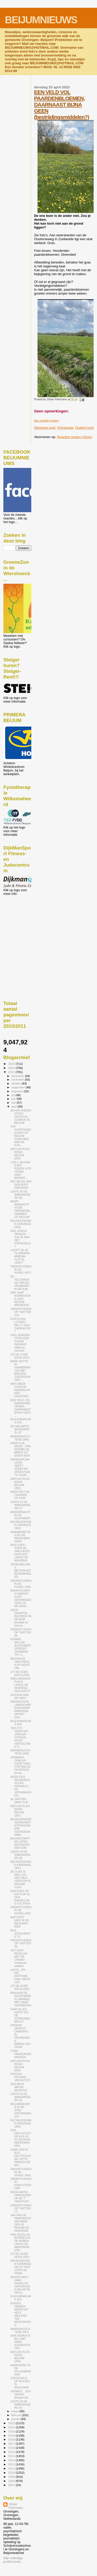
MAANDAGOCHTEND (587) (20, 2330)
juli (13, 1095)
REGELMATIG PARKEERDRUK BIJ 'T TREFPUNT (20, 2196)
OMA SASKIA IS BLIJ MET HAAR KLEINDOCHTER (20, 2342)
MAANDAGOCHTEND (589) (20, 1438)
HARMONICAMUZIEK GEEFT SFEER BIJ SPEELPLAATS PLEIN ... (20, 1467)
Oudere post (84, 428)
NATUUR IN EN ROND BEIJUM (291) (19, 1810)
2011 (12, 2468)
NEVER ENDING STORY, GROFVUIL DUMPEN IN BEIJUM (20, 1116)
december (18, 1076)
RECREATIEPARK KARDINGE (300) (20, 2123)
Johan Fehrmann (16, 2506)
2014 (12, 2456)
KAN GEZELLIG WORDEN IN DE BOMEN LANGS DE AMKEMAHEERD (20, 2242)
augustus (17, 1091)
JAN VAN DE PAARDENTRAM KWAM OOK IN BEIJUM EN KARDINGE (20, 2223)
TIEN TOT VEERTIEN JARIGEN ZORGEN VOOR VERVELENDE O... (20, 1737)
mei (14, 1102)
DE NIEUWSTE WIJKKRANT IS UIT (20, 1429)
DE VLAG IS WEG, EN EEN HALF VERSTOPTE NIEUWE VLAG (20, 1879)
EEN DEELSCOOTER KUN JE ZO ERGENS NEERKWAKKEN (20, 2138)
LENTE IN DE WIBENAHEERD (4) (20, 2404)
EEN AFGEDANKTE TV (20, 1933)
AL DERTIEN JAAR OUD (19, 1800)
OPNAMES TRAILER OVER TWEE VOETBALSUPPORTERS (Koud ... (20, 1765)
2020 (12, 2431)
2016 (12, 2447)
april (14, 1106)
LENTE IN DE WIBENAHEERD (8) (20, 1194)
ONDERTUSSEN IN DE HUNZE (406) (20, 1583)
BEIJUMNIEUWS (41, 19)
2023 (12, 1072)
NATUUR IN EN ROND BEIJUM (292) (19, 1483)
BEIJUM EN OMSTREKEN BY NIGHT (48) (20, 1663)
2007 (12, 2485)
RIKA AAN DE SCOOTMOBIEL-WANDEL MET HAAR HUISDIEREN (20, 1999)
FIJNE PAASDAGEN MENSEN (20, 2054)
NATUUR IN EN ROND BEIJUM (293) (19, 1153)
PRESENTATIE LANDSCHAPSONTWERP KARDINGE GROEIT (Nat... (20, 1709)
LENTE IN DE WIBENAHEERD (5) (20, 2097)
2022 (12, 2423)
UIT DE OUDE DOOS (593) (19, 1673)
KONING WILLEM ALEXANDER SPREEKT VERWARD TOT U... (20, 1647)
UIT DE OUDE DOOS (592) (19, 1987)
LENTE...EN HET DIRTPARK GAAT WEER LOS (20, 1976)
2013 (12, 2460)
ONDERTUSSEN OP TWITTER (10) (20, 1312)
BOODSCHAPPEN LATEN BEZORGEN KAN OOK (20, 1843)
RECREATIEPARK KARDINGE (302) (20, 1525)
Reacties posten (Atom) (74, 437)
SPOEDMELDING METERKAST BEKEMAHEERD (20, 1570)
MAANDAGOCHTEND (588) (20, 1752)
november (18, 1079)
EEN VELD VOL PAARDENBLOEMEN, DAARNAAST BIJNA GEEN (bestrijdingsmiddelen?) (61, 104)
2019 (12, 2435)
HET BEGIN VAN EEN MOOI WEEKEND (20, 1184)
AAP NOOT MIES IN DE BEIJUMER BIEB (19, 1922)
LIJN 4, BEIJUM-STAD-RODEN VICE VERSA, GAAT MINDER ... (20, 1170)
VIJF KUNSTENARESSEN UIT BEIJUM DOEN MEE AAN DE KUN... (20, 1136)
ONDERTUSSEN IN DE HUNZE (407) (20, 1269)
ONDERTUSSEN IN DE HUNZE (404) (20, 2172)
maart (15, 2411)
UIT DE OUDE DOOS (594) (19, 1356)
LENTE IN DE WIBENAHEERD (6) (20, 1854)
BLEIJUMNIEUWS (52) (20, 2298)
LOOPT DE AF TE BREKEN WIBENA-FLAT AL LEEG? (20, 1256)
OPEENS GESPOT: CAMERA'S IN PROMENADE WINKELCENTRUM (20, 2036)
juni (14, 1098)
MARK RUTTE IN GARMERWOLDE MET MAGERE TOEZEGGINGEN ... (20, 1370)
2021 (12, 2427)
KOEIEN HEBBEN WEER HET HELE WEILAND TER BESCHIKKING (20, 2314)
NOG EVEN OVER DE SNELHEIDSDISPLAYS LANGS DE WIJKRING (20, 1552)
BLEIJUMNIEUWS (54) (20, 1421)
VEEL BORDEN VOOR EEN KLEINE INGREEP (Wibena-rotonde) (20, 1342)
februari (16, 2415)
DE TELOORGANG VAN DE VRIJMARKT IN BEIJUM (20, 1282)
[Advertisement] (26, 923)
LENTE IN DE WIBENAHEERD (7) (20, 1505)
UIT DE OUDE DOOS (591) (19, 2255)
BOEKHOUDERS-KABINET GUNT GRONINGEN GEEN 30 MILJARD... (20, 1598)
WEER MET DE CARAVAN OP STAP (19, 1495)
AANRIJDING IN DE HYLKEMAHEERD (20, 2370)
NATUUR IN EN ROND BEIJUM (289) (19, 2356)
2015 (12, 2451)
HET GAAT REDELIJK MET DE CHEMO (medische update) (18, 1958)
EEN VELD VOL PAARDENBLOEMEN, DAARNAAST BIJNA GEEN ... (20, 1407)
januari (16, 2419)
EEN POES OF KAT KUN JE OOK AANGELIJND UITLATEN (20, 1897)
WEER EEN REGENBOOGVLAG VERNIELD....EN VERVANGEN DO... (20, 1786)
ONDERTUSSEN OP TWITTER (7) (20, 2208)
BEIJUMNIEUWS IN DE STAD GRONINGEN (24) (20, 2110)
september (18, 1087)
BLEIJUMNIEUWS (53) (20, 1722)
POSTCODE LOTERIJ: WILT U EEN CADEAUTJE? (20, 1325)
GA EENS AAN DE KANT (19, 1696)
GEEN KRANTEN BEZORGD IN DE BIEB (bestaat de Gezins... (20, 1617)
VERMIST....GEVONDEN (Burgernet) (20, 2394)
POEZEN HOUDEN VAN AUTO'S (20, 2077)
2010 (12, 2472)
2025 (12, 1063)
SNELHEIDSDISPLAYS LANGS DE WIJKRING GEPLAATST (20, 1685)
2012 (12, 2464)
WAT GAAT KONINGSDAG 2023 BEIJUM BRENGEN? (20, 1299)
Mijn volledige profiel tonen (13, 2560)
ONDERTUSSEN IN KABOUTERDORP (20, 2183)
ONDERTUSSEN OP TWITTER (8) (20, 1943)
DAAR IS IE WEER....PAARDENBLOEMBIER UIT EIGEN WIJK (20, 1449)
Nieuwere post (45, 428)
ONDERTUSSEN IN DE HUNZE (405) (20, 1910)
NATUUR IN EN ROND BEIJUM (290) (19, 2065)
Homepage (65, 428)
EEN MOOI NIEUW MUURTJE (18, 2087)
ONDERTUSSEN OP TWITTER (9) (20, 1632)
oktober (16, 1083)
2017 (12, 2443)
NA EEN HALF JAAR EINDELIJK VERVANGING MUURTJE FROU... (20, 2284)
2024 (12, 1067)
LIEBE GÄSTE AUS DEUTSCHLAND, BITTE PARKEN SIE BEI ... (20, 2157)
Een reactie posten (46, 420)
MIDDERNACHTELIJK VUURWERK (20, 1515)
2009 (12, 2476)
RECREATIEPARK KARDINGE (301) (20, 1864)
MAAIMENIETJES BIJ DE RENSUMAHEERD (20, 1536)
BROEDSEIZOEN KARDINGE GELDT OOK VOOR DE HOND (20, 2267)
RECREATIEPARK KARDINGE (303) (20, 1224)
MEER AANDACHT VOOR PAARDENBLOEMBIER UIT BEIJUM (20, 1209)
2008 (12, 2480)
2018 (12, 2439)
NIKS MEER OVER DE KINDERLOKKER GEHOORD (20, 1390)
